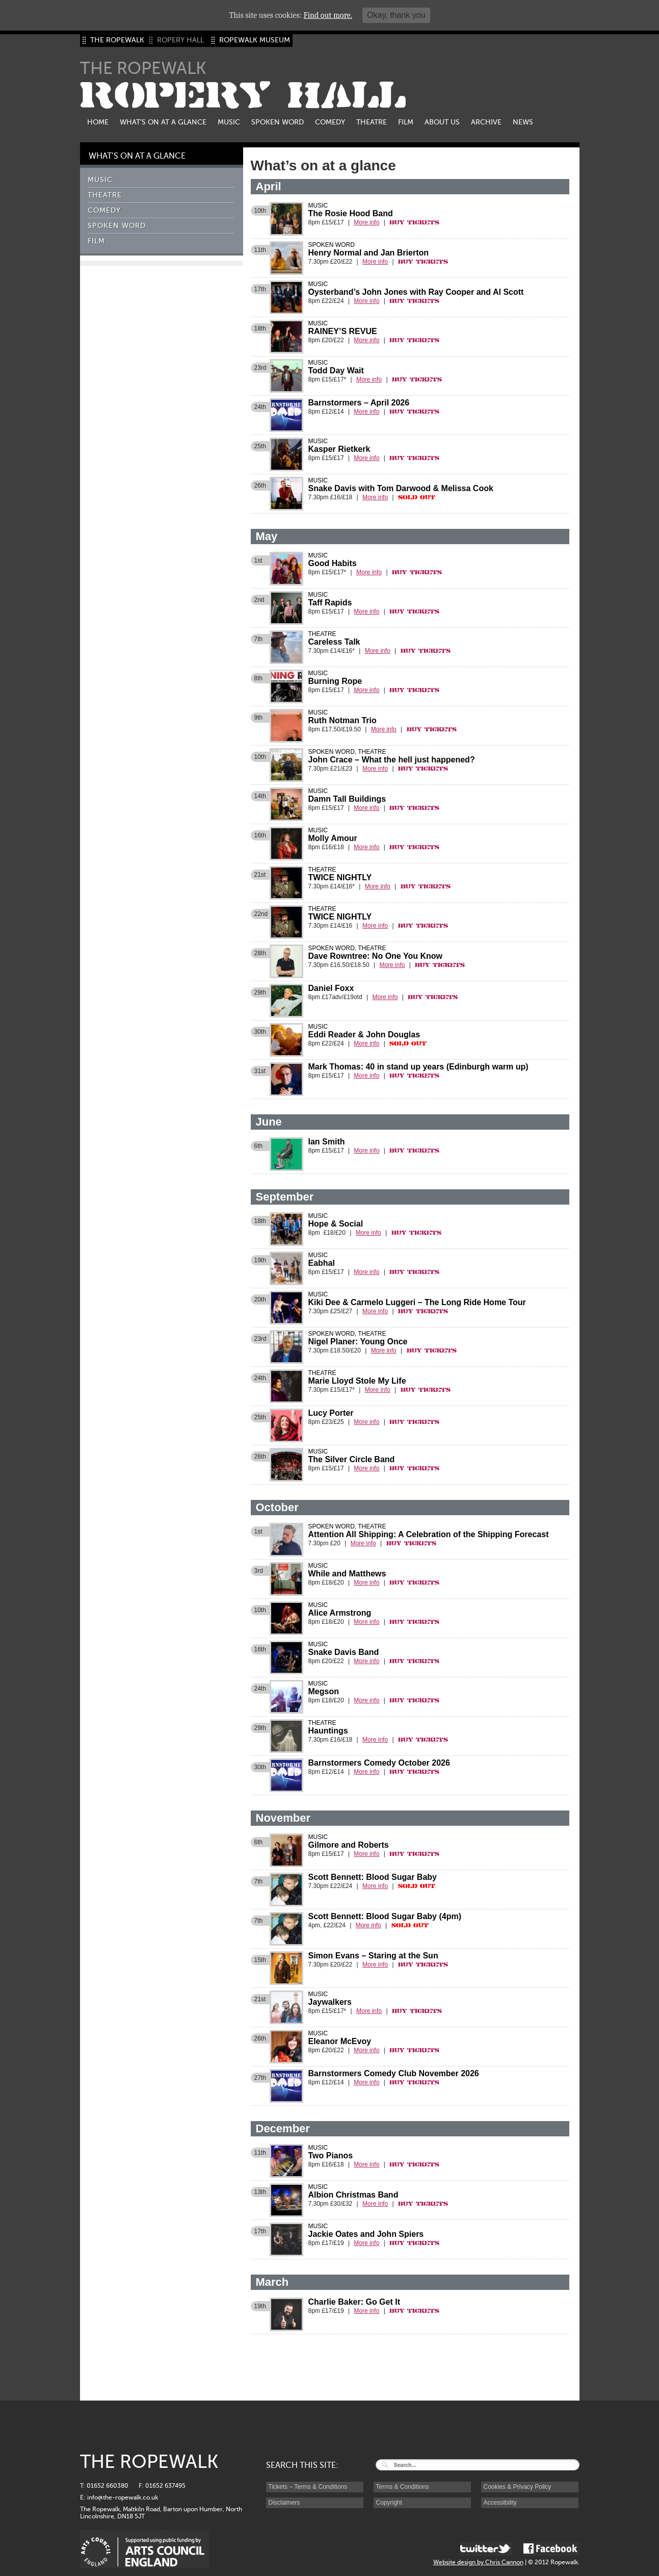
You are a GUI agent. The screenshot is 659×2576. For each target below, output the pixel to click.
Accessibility (500, 2502)
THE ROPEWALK (117, 40)
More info (366, 222)
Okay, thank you (396, 15)
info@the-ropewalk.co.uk (122, 2497)
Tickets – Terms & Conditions (308, 2486)
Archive (486, 122)
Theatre (371, 122)
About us (442, 122)
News (523, 122)
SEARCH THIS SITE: (302, 2465)
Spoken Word (277, 122)
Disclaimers (284, 2502)
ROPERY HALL (243, 96)
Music (229, 122)
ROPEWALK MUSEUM (254, 40)
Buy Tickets (414, 222)
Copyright (389, 2502)
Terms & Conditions (402, 2486)
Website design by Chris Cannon (478, 2562)
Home (98, 122)
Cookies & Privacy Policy (517, 2486)
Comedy (330, 122)
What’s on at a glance (163, 122)
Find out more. (327, 15)
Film (405, 122)
